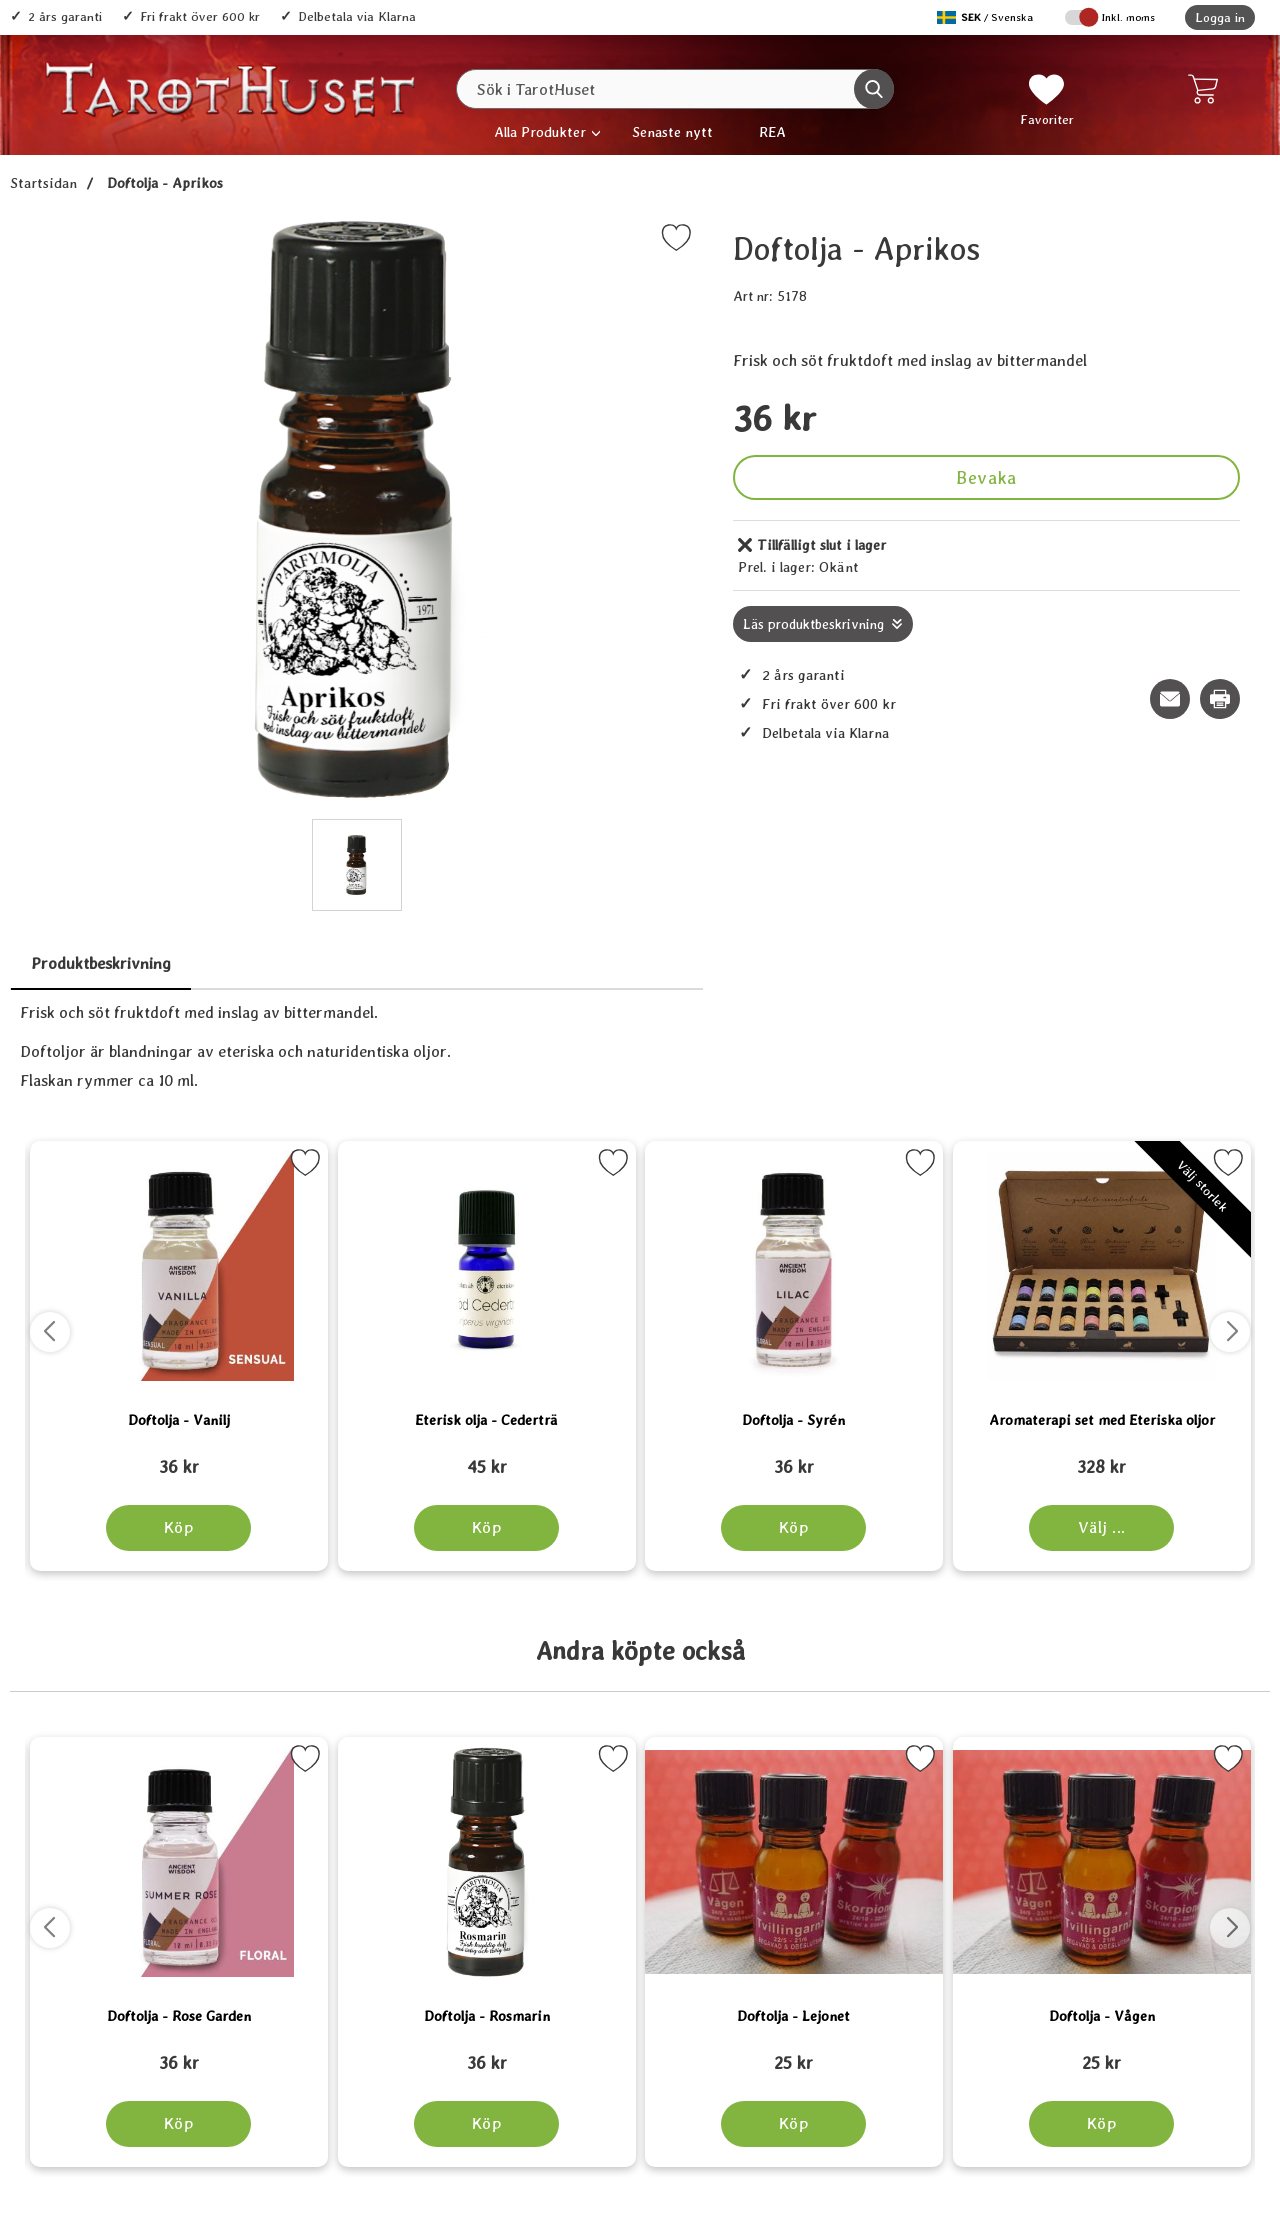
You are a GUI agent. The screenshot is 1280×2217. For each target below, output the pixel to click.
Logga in (1220, 17)
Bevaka (986, 477)
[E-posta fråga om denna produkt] (1170, 699)
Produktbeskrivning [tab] (101, 963)
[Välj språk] (987, 17)
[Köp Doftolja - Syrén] (793, 1528)
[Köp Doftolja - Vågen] (1101, 2124)
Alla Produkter (540, 131)
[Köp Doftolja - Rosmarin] (486, 2124)
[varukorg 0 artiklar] (1207, 89)
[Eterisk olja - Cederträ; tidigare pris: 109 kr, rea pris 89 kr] (487, 1458)
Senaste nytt (672, 131)
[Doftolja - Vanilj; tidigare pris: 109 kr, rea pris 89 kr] (179, 1458)
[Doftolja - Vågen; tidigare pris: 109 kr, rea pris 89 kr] (1102, 2054)
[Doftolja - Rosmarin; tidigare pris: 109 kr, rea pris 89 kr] (487, 2054)
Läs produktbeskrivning (813, 624)
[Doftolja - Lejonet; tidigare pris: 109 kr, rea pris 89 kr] (794, 2054)
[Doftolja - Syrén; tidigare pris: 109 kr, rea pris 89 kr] (794, 1458)
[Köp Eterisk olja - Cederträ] (486, 1528)
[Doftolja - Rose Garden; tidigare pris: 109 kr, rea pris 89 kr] (179, 2054)
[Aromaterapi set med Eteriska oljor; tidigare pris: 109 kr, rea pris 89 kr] (1102, 1458)
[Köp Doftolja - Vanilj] (178, 1528)
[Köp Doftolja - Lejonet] (793, 2124)
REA (772, 131)
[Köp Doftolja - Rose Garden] (178, 2124)
